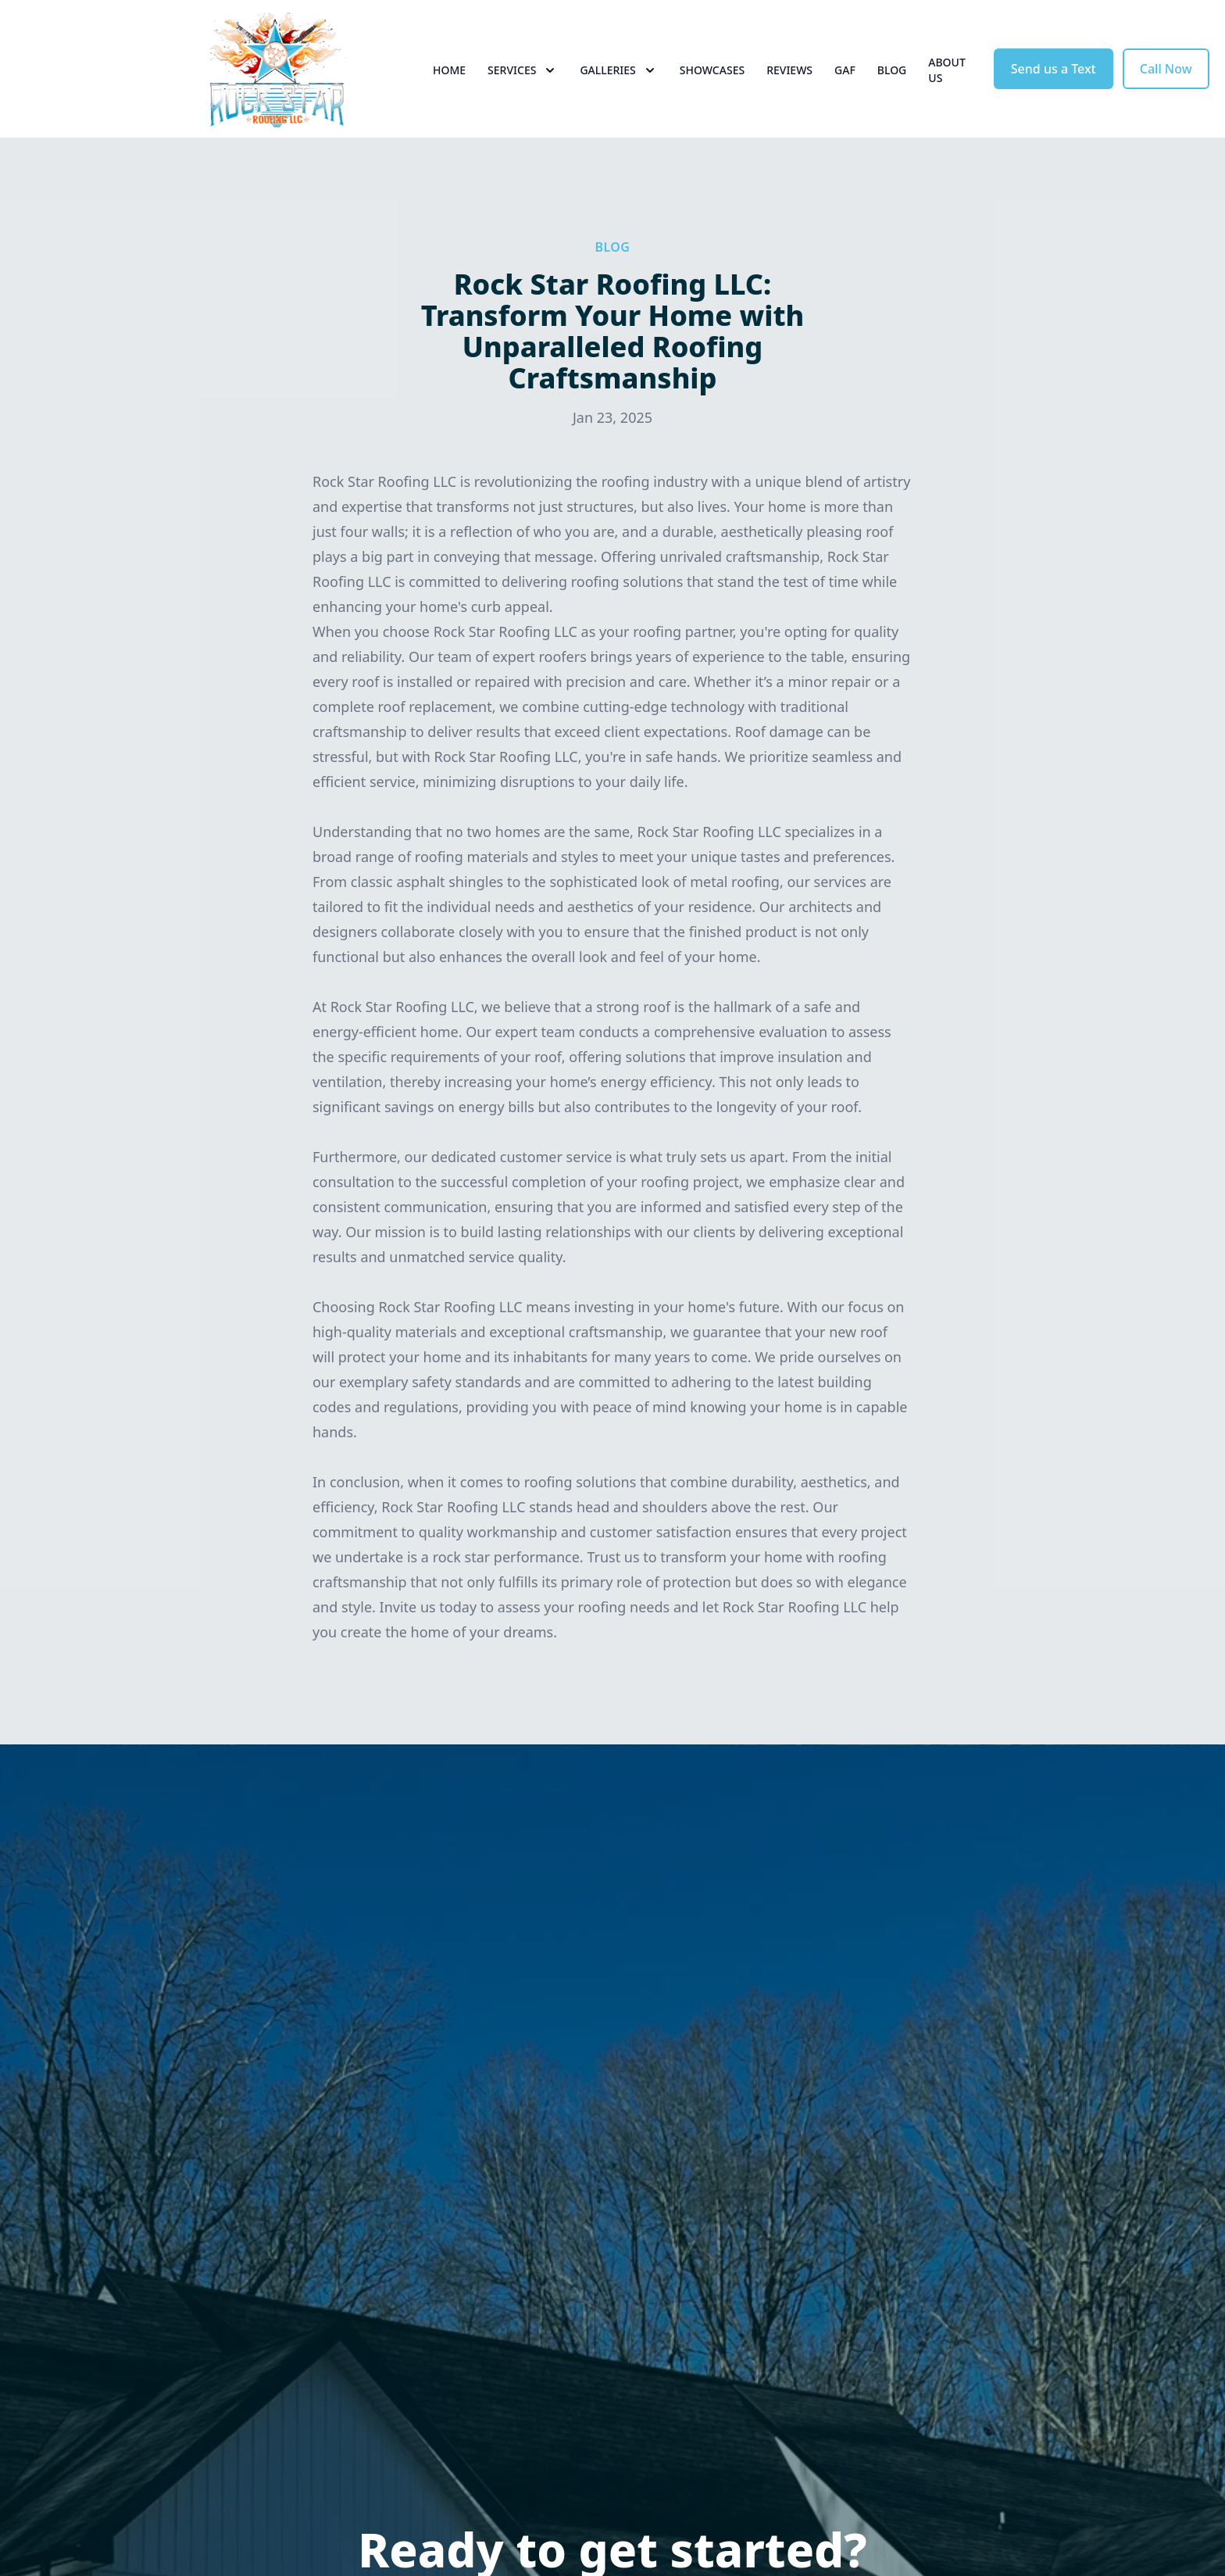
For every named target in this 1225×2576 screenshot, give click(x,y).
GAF (844, 70)
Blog (892, 70)
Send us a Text (1053, 68)
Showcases (712, 70)
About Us (947, 70)
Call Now (1166, 68)
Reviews (789, 70)
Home (449, 70)
